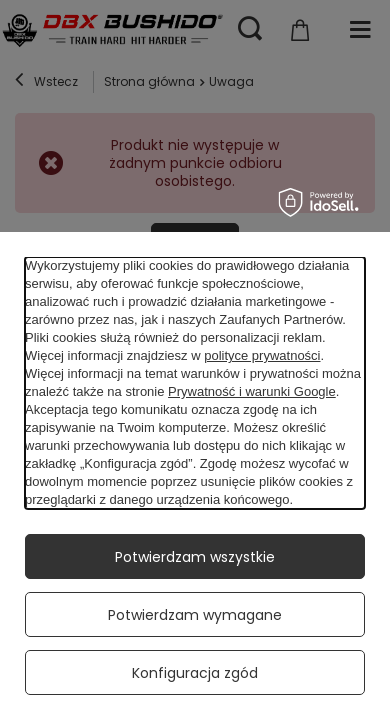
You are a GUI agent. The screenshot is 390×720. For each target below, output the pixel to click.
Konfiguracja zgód (195, 673)
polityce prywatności (262, 355)
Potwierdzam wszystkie (195, 557)
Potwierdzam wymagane (195, 615)
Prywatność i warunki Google (252, 391)
